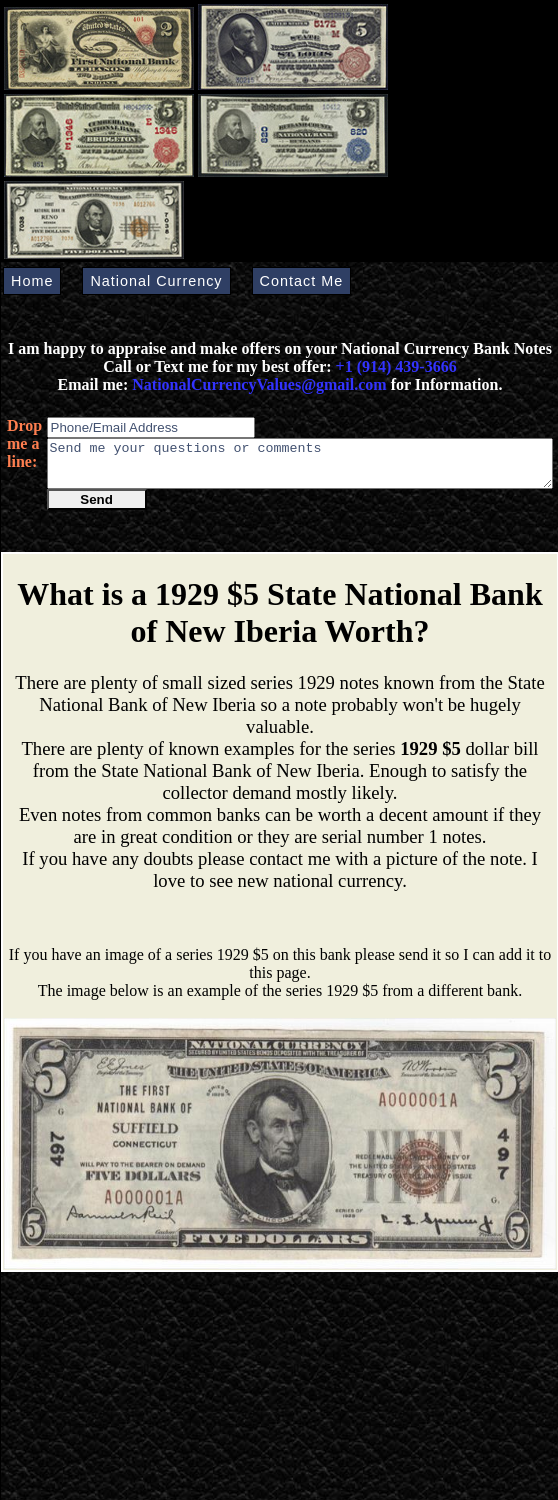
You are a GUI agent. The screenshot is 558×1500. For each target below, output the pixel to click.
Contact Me (302, 281)
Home (32, 281)
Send (96, 508)
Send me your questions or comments (300, 468)
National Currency (156, 281)
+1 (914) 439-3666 (396, 366)
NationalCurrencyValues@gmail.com (257, 384)
